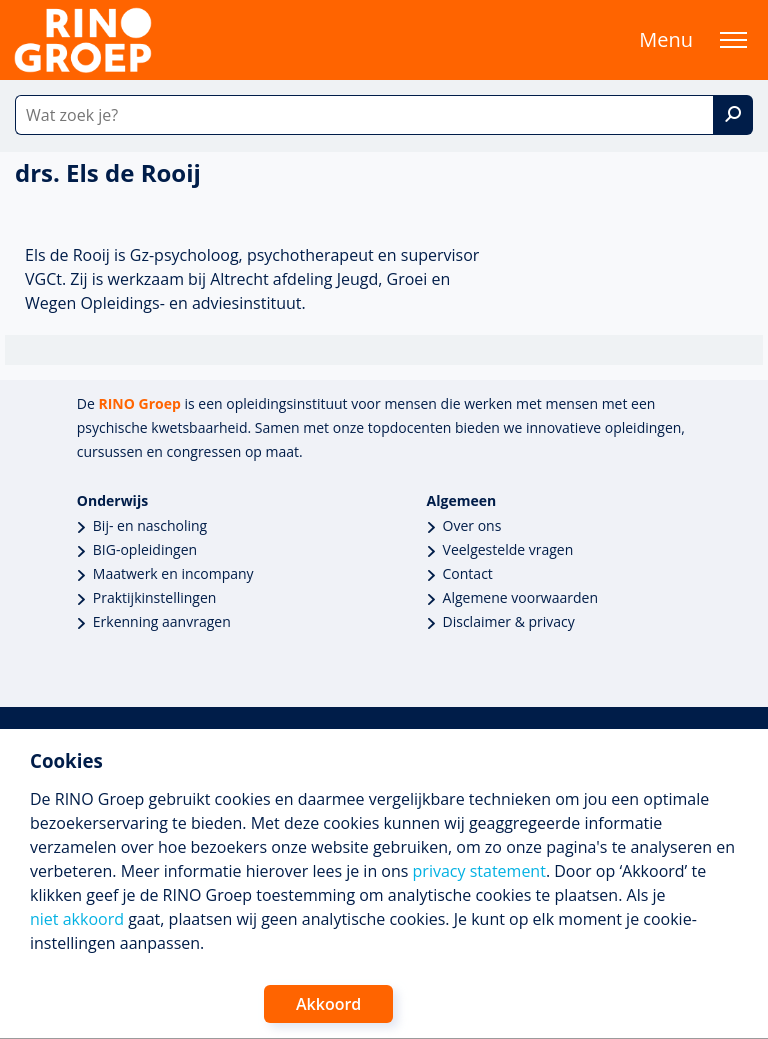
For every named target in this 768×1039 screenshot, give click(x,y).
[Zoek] (733, 115)
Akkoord (328, 1004)
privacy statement (479, 871)
